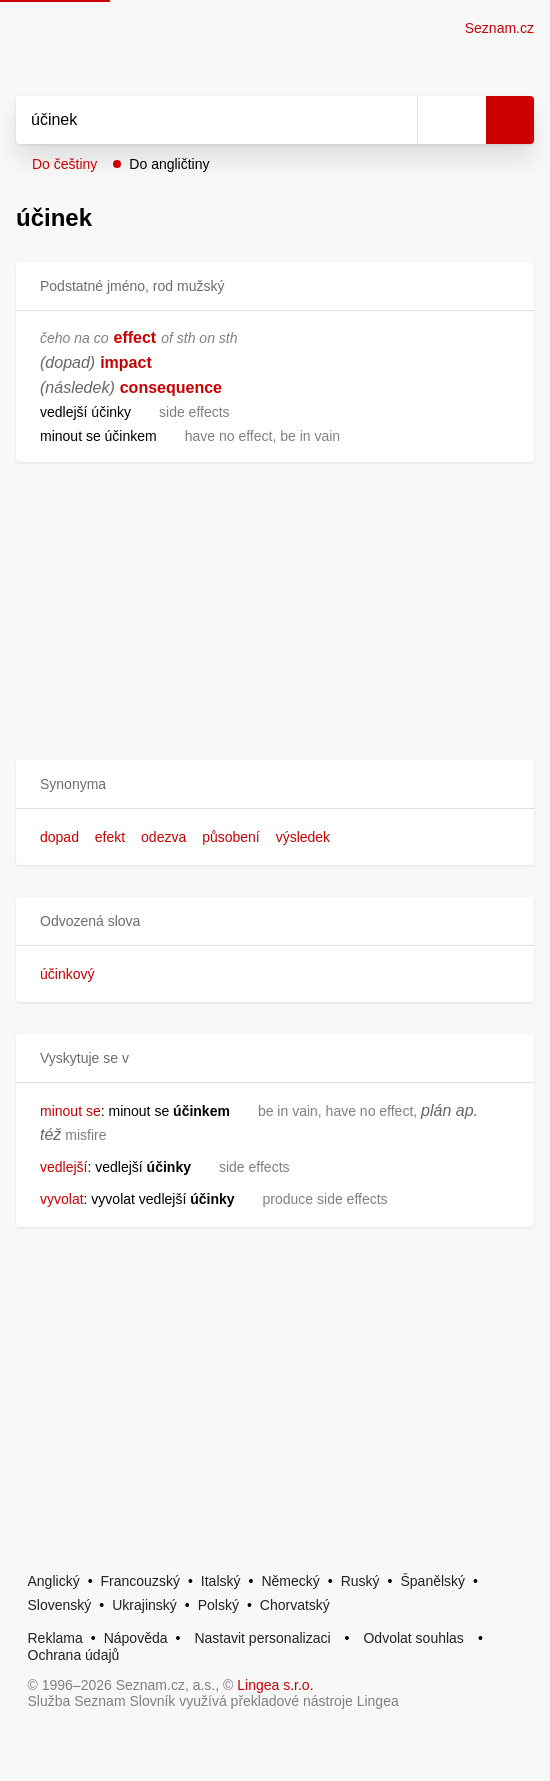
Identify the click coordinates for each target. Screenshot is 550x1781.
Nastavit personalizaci (262, 1638)
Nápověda (136, 1638)
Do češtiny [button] (64, 164)
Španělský (432, 1581)
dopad (59, 837)
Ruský (360, 1581)
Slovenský (60, 1605)
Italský (221, 1581)
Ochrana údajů (74, 1655)
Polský (218, 1605)
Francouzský (140, 1581)
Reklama (55, 1638)
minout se (70, 1111)
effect (135, 337)
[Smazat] (395, 120)
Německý (290, 1581)
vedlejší (63, 1167)
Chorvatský (295, 1605)
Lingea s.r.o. (275, 1685)
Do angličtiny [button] (169, 164)
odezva (163, 837)
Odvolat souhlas (413, 1638)
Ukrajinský (144, 1605)
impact (126, 362)
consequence (171, 387)
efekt (110, 837)
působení (231, 837)
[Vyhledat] (194, 120)
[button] (275, 784)
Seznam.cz (499, 28)
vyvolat (62, 1199)
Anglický (54, 1581)
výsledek (303, 837)
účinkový (67, 974)
